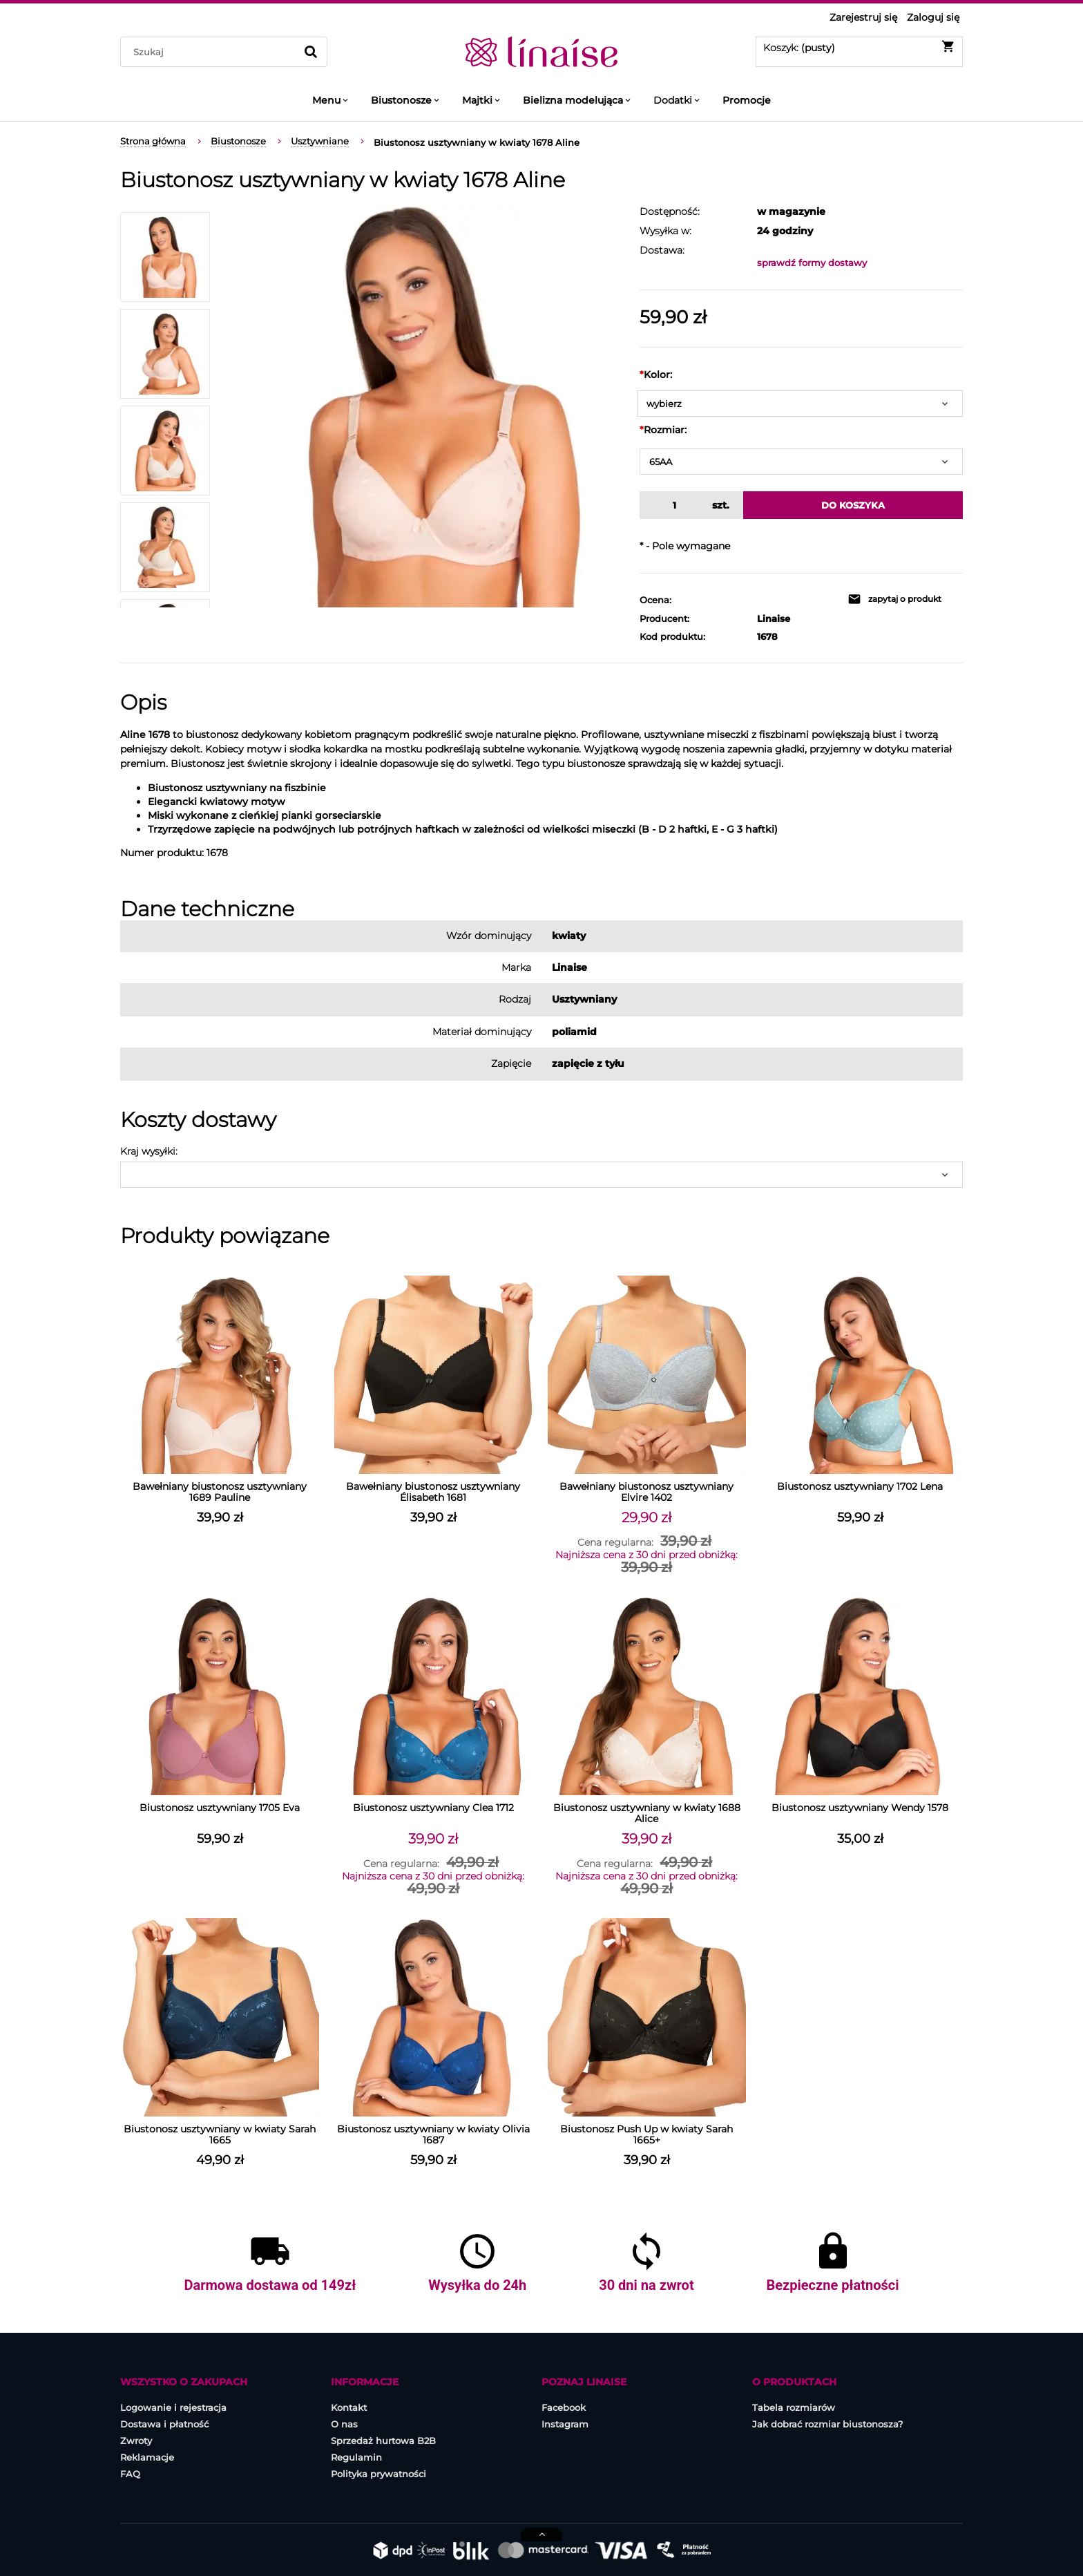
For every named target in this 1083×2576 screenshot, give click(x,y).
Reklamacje (147, 2457)
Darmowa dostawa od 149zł (270, 2285)
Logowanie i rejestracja (173, 2407)
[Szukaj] (311, 52)
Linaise (773, 618)
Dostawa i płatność (164, 2424)
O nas (344, 2424)
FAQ (130, 2473)
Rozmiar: (663, 430)
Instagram (565, 2424)
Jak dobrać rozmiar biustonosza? (827, 2424)
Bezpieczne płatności (833, 2285)
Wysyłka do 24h (477, 2285)
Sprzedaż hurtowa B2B (383, 2440)
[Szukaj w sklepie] (211, 52)
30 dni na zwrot (646, 2285)
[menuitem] (331, 100)
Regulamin (356, 2457)
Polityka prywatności (378, 2473)
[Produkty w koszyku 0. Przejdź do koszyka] (859, 46)
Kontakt (349, 2407)
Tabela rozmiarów (793, 2407)
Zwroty (136, 2440)
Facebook (564, 2407)
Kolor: (656, 374)
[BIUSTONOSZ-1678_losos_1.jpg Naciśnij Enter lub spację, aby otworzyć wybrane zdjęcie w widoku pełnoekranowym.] (425, 406)
